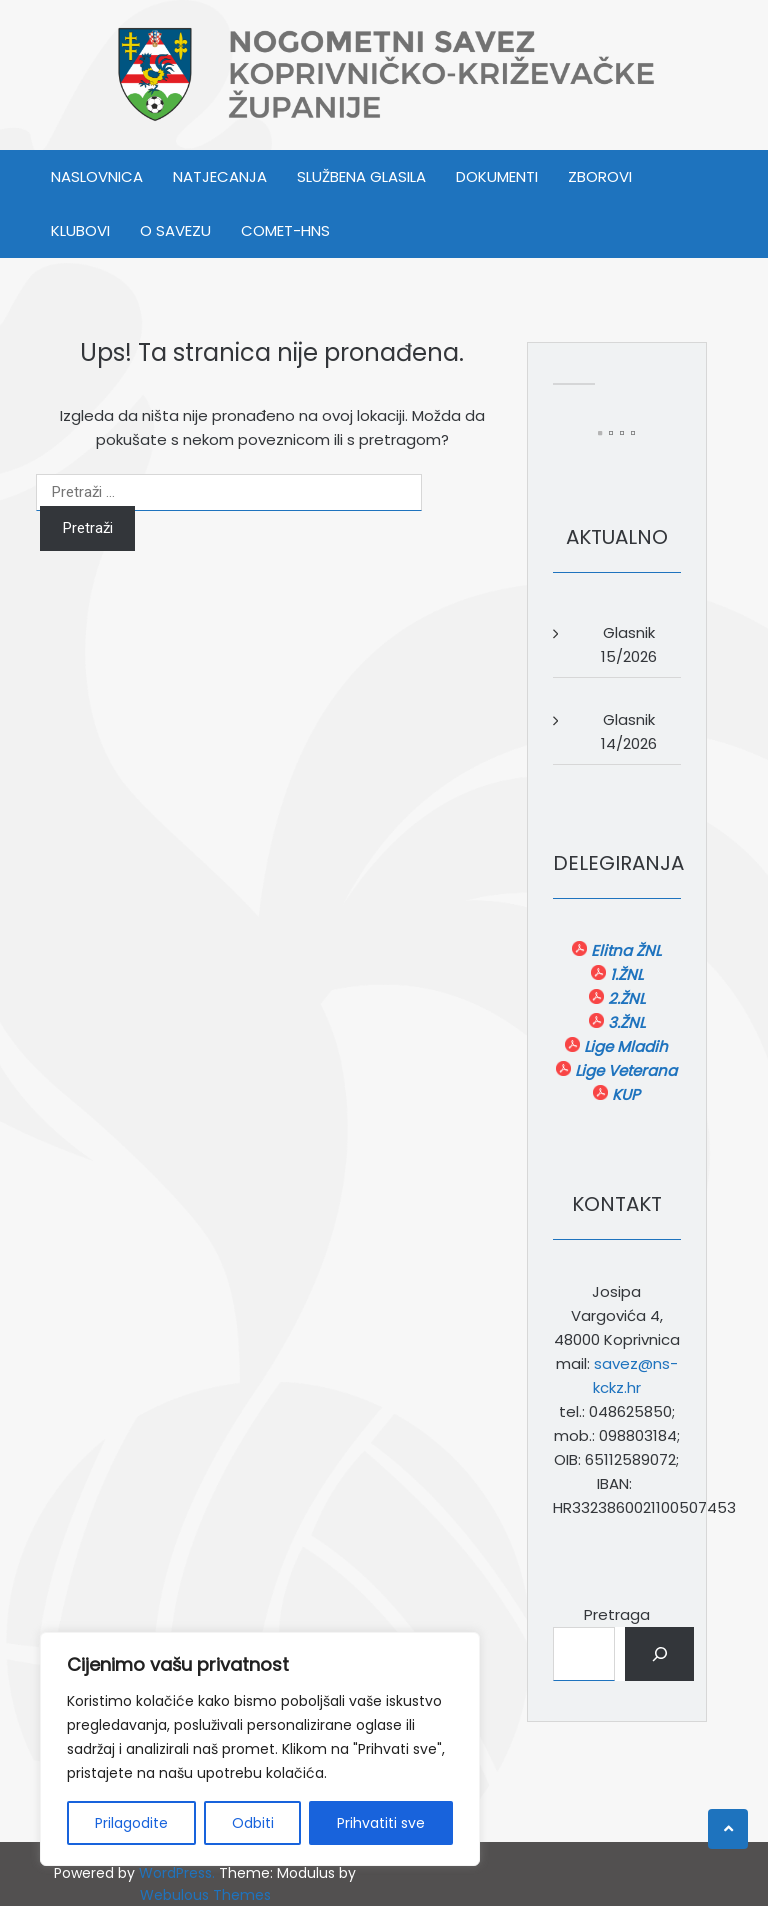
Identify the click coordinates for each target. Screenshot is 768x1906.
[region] (260, 1749)
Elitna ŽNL (624, 950)
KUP (624, 1094)
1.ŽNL (624, 974)
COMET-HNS (285, 230)
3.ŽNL (624, 1022)
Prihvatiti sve (381, 1823)
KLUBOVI (80, 230)
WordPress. (177, 1873)
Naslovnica (97, 176)
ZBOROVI (600, 176)
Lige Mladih (624, 1046)
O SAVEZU (175, 230)
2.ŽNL (624, 998)
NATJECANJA (220, 176)
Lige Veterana (624, 1070)
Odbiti (253, 1823)
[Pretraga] (659, 1654)
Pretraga (617, 1614)
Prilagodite (131, 1823)
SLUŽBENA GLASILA (361, 176)
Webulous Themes (205, 1895)
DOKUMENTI (497, 176)
